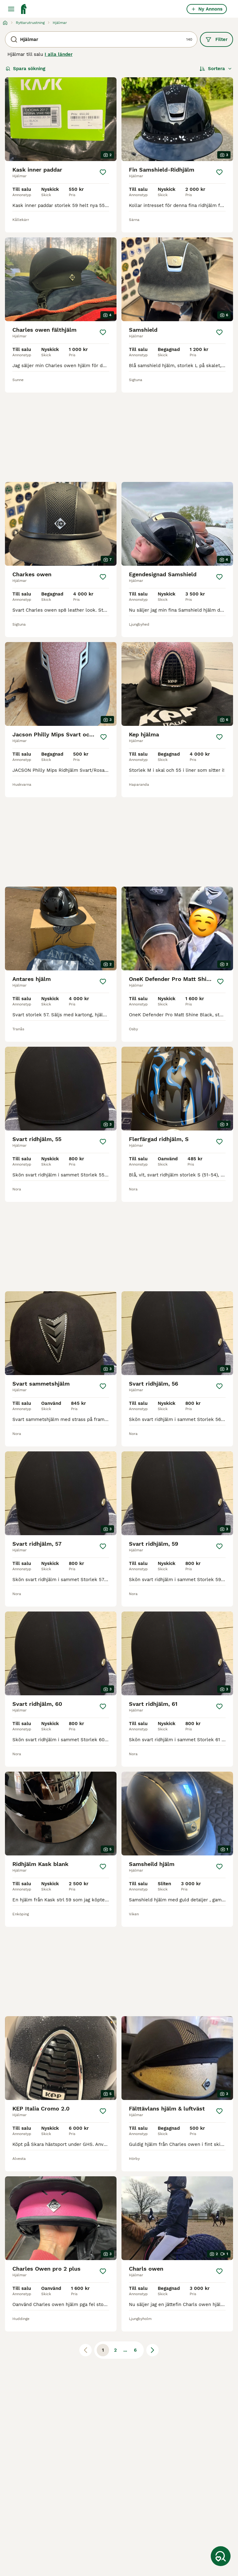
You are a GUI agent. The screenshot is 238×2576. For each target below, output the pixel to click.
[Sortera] (216, 68)
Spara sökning (25, 68)
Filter (216, 39)
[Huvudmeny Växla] (11, 9)
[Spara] (103, 172)
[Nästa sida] (152, 2350)
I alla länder (59, 54)
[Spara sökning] (221, 2556)
